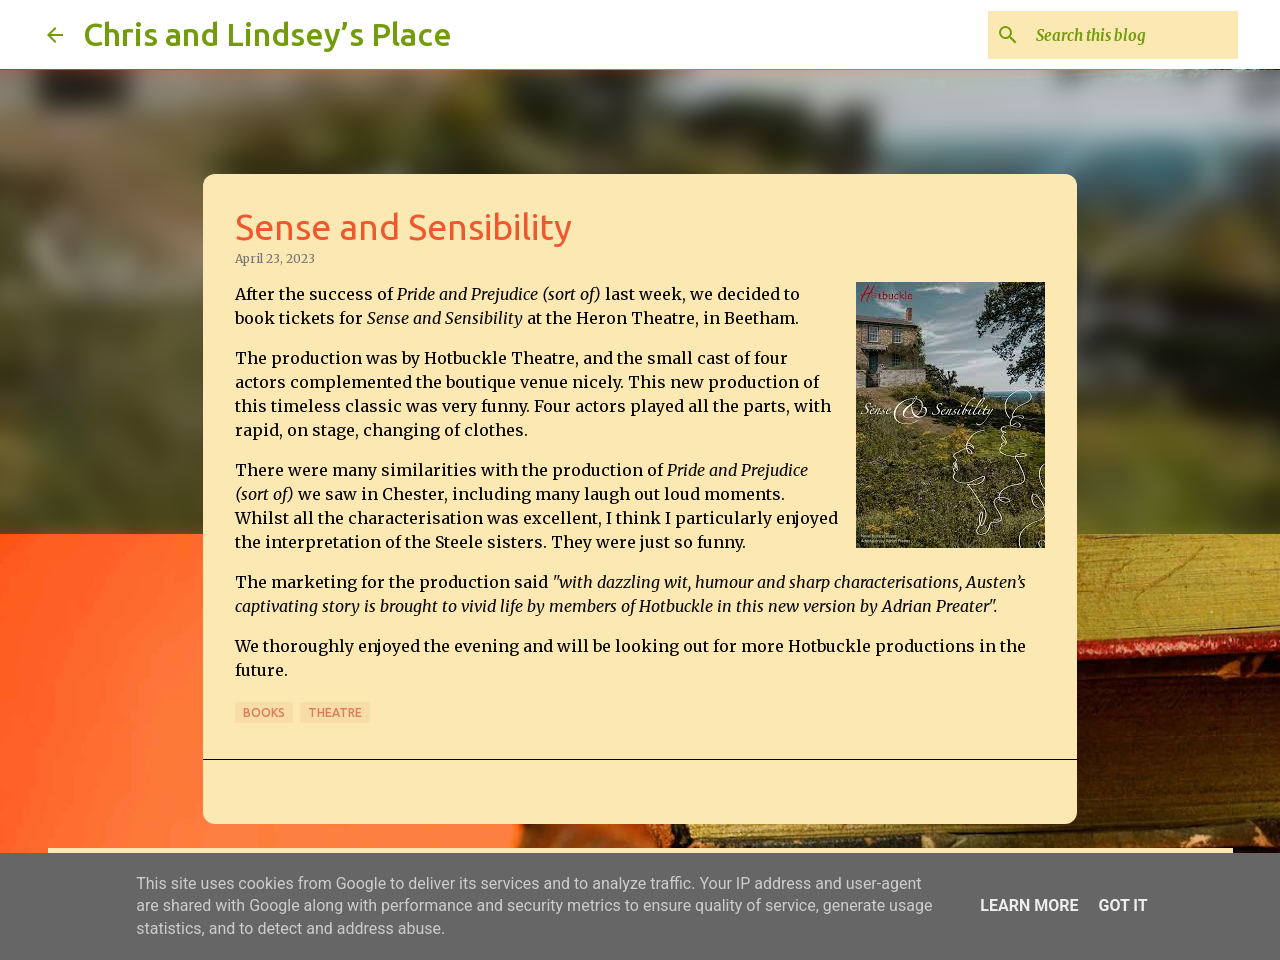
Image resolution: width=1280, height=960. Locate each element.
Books (264, 712)
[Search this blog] (1133, 35)
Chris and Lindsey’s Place (267, 34)
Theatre (335, 712)
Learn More (1029, 905)
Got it (1122, 905)
